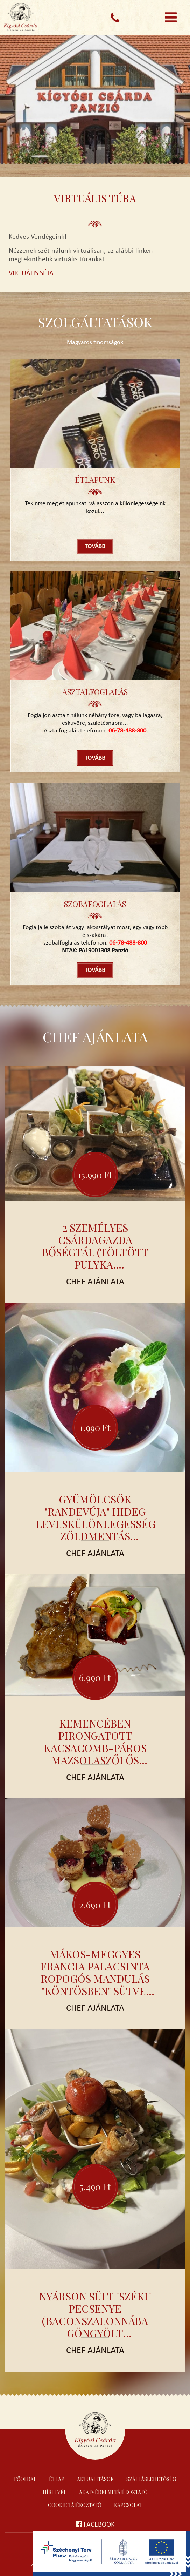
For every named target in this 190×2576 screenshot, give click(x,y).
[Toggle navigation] (170, 17)
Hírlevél (54, 2492)
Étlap (56, 2479)
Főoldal (25, 2479)
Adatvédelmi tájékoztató (113, 2492)
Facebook (95, 2524)
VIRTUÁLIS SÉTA (31, 273)
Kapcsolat (128, 2505)
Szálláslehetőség (151, 2479)
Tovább (95, 546)
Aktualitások (95, 2479)
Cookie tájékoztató (74, 2505)
